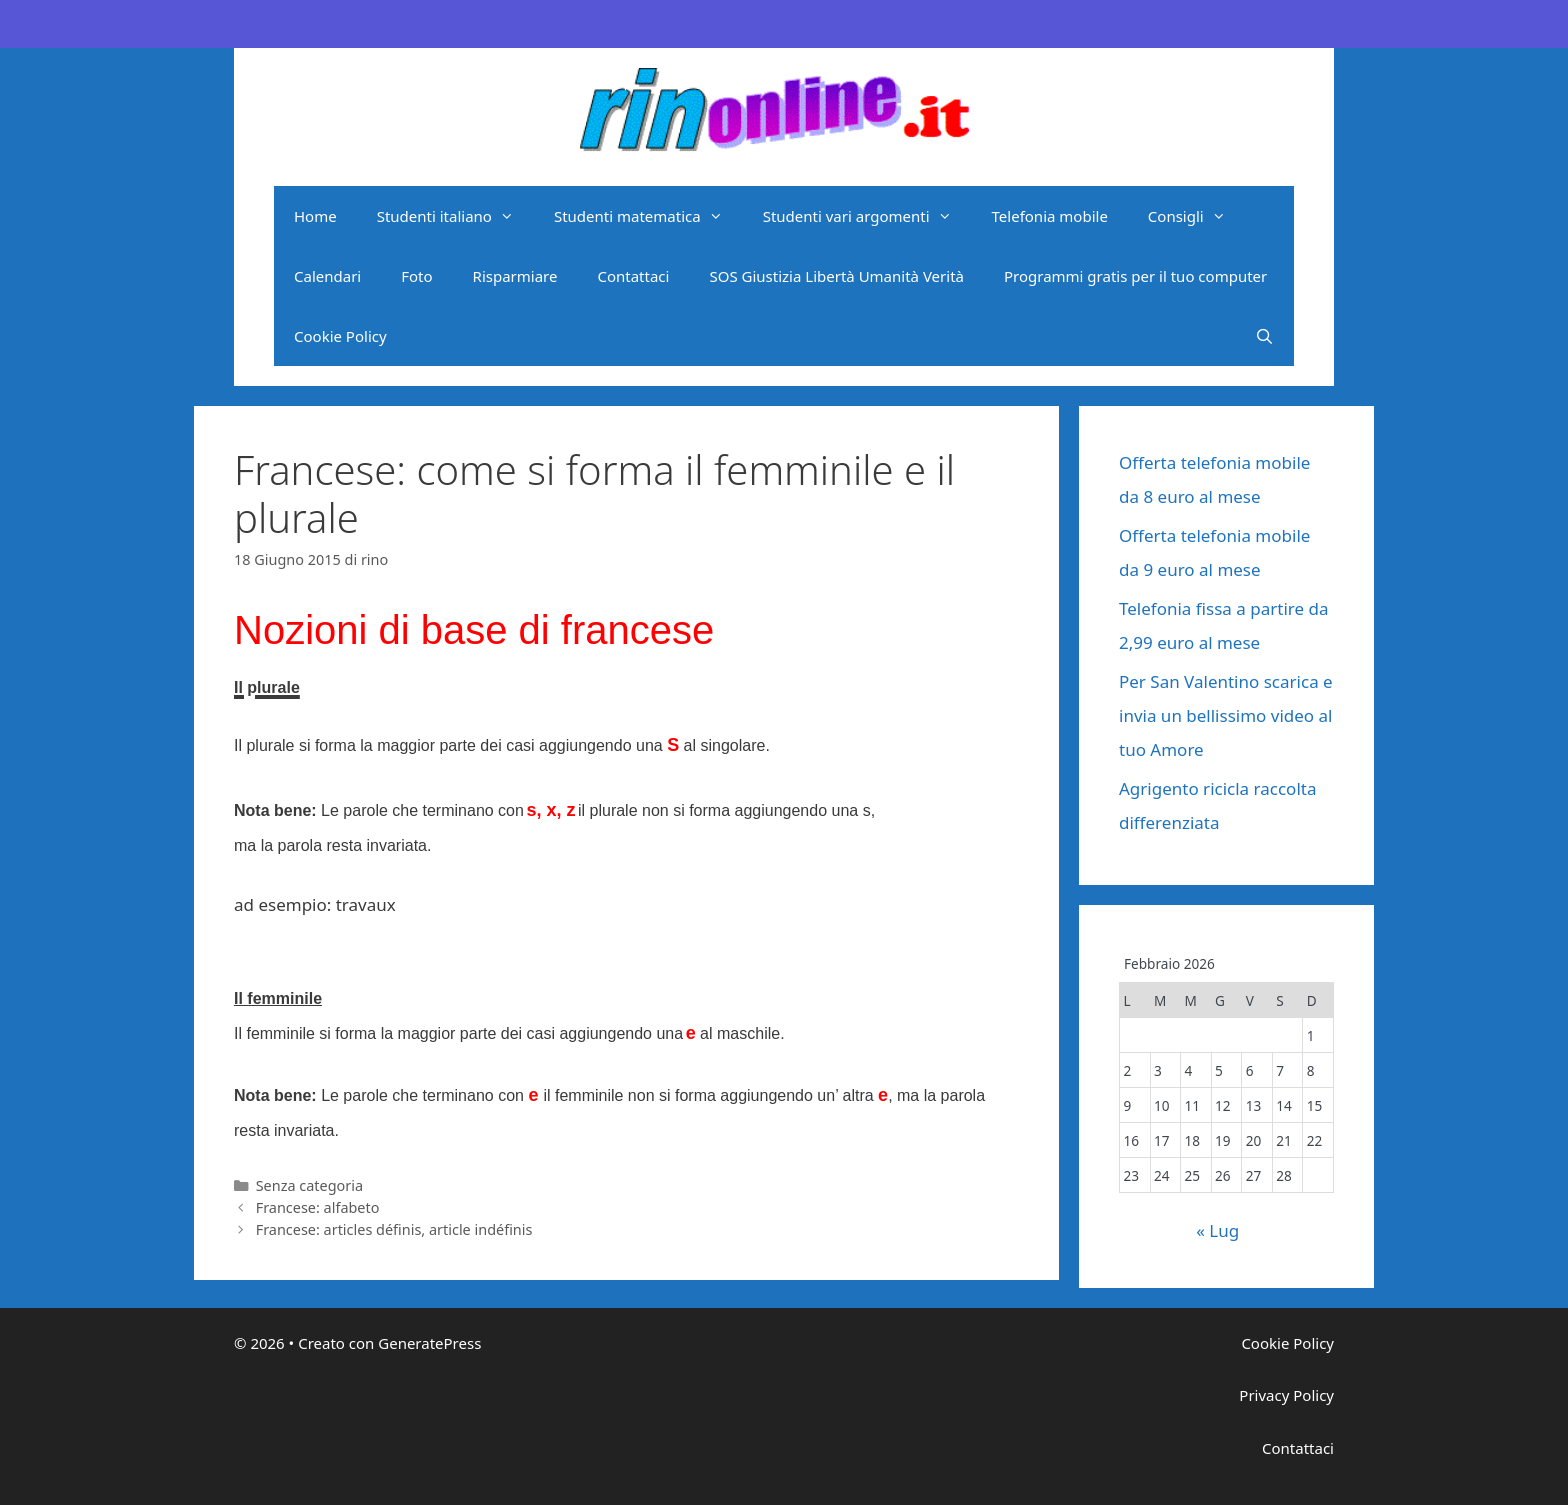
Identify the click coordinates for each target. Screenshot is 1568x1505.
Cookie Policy (340, 336)
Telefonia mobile (1050, 216)
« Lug (1217, 1230)
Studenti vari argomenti (867, 216)
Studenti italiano (455, 216)
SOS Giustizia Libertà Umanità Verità (836, 276)
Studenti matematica (648, 216)
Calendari (327, 276)
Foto (416, 276)
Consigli (1197, 216)
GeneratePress (429, 1343)
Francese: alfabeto (318, 1207)
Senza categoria (309, 1185)
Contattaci (633, 276)
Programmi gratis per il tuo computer (1135, 276)
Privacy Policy (1286, 1395)
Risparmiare (515, 276)
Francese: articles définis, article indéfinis (394, 1229)
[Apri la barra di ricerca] (1264, 336)
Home (315, 216)
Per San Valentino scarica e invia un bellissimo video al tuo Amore (1226, 715)
